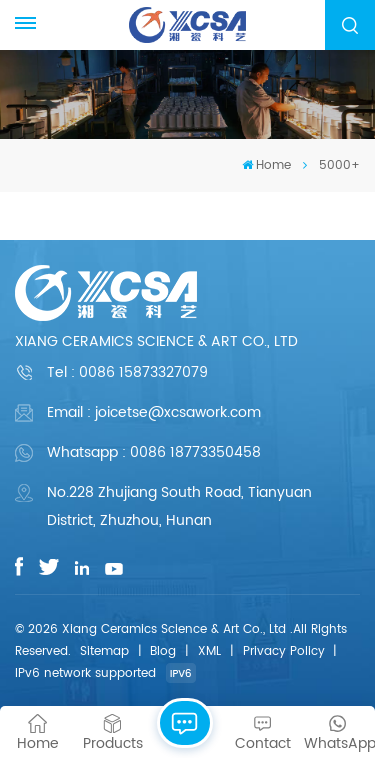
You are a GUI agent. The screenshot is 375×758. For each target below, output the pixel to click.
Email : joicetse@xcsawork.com (154, 412)
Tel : (127, 372)
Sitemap (104, 651)
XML (209, 651)
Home (266, 165)
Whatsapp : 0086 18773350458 (154, 452)
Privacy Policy (284, 651)
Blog (163, 651)
